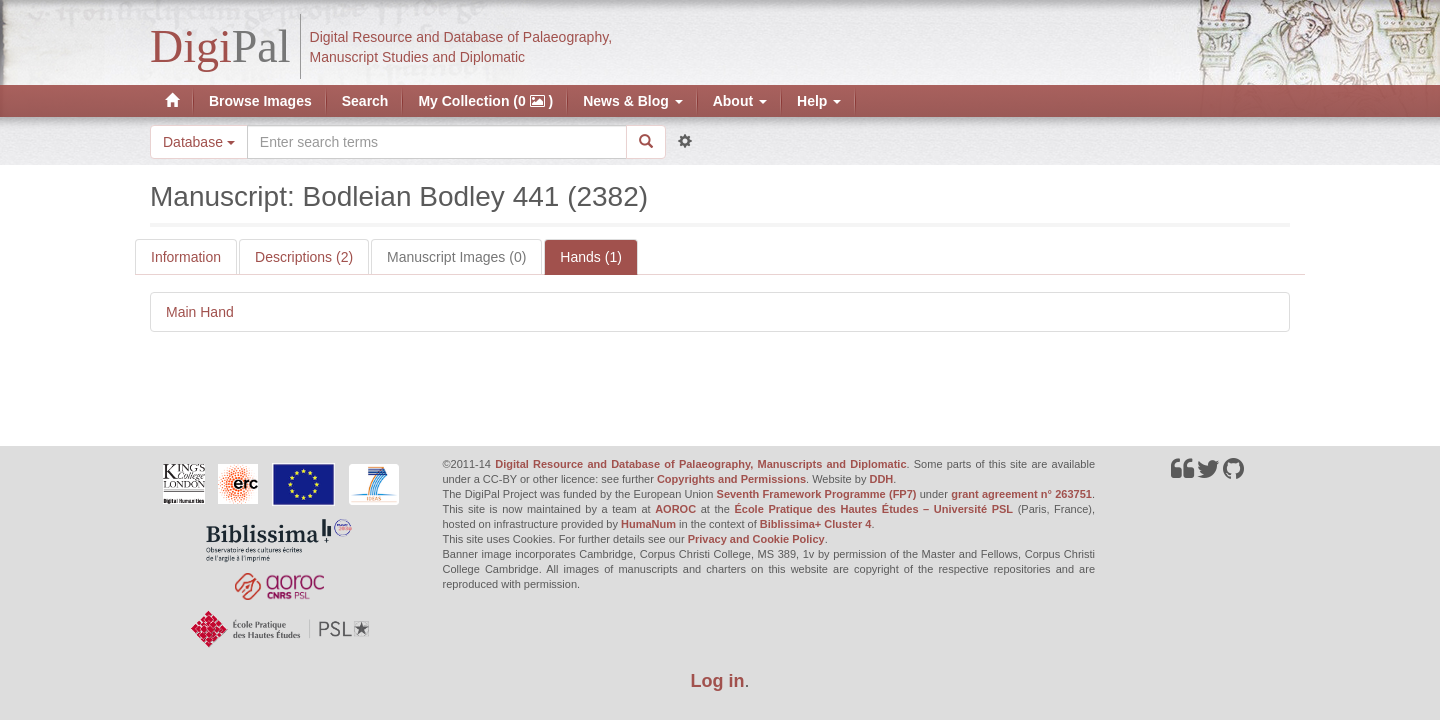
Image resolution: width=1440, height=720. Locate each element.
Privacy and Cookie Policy (756, 539)
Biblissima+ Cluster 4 (816, 524)
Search (365, 101)
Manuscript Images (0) (456, 257)
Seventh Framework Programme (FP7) (817, 494)
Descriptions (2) (304, 257)
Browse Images (260, 101)
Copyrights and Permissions (731, 479)
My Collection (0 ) (485, 101)
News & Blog (632, 101)
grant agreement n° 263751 (1021, 494)
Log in (718, 681)
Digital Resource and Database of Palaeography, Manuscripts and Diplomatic (700, 464)
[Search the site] (437, 142)
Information (186, 257)
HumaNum (648, 524)
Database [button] (199, 142)
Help (819, 101)
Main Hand (200, 312)
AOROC (675, 509)
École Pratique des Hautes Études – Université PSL (873, 509)
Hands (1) (590, 257)
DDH (881, 479)
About (740, 101)
